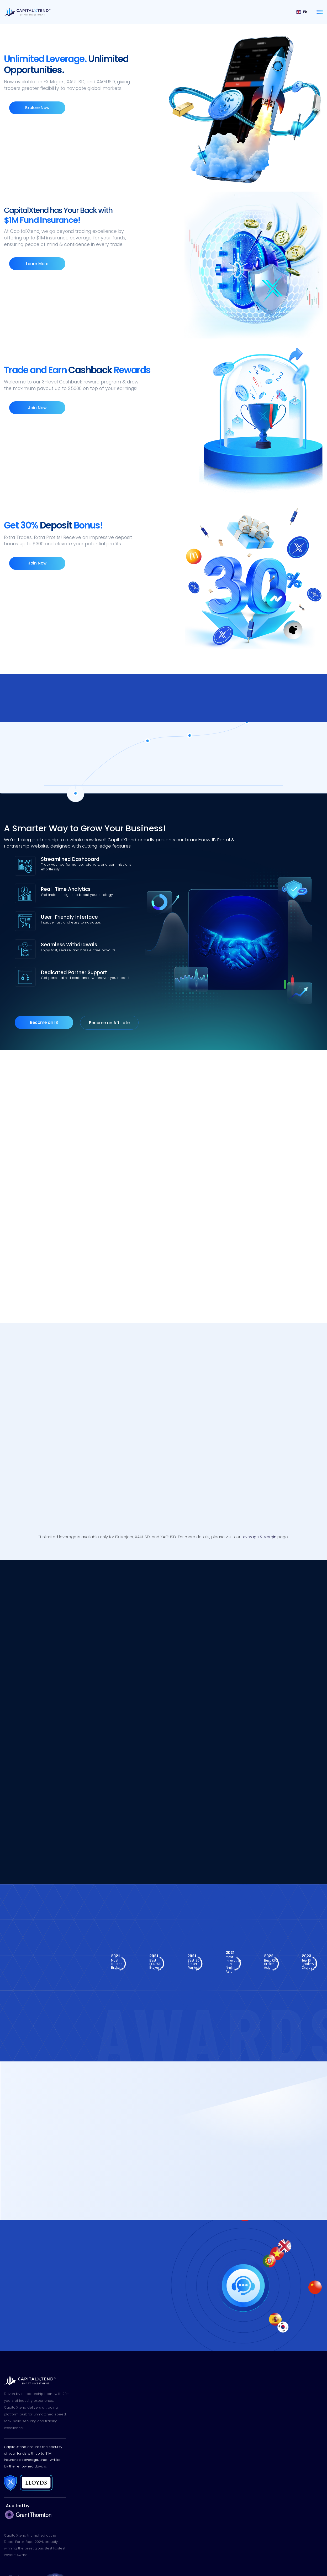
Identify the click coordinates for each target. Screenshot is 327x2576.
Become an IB (44, 988)
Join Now (33, 408)
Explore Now (33, 114)
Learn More (33, 264)
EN (302, 12)
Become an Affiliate (109, 988)
